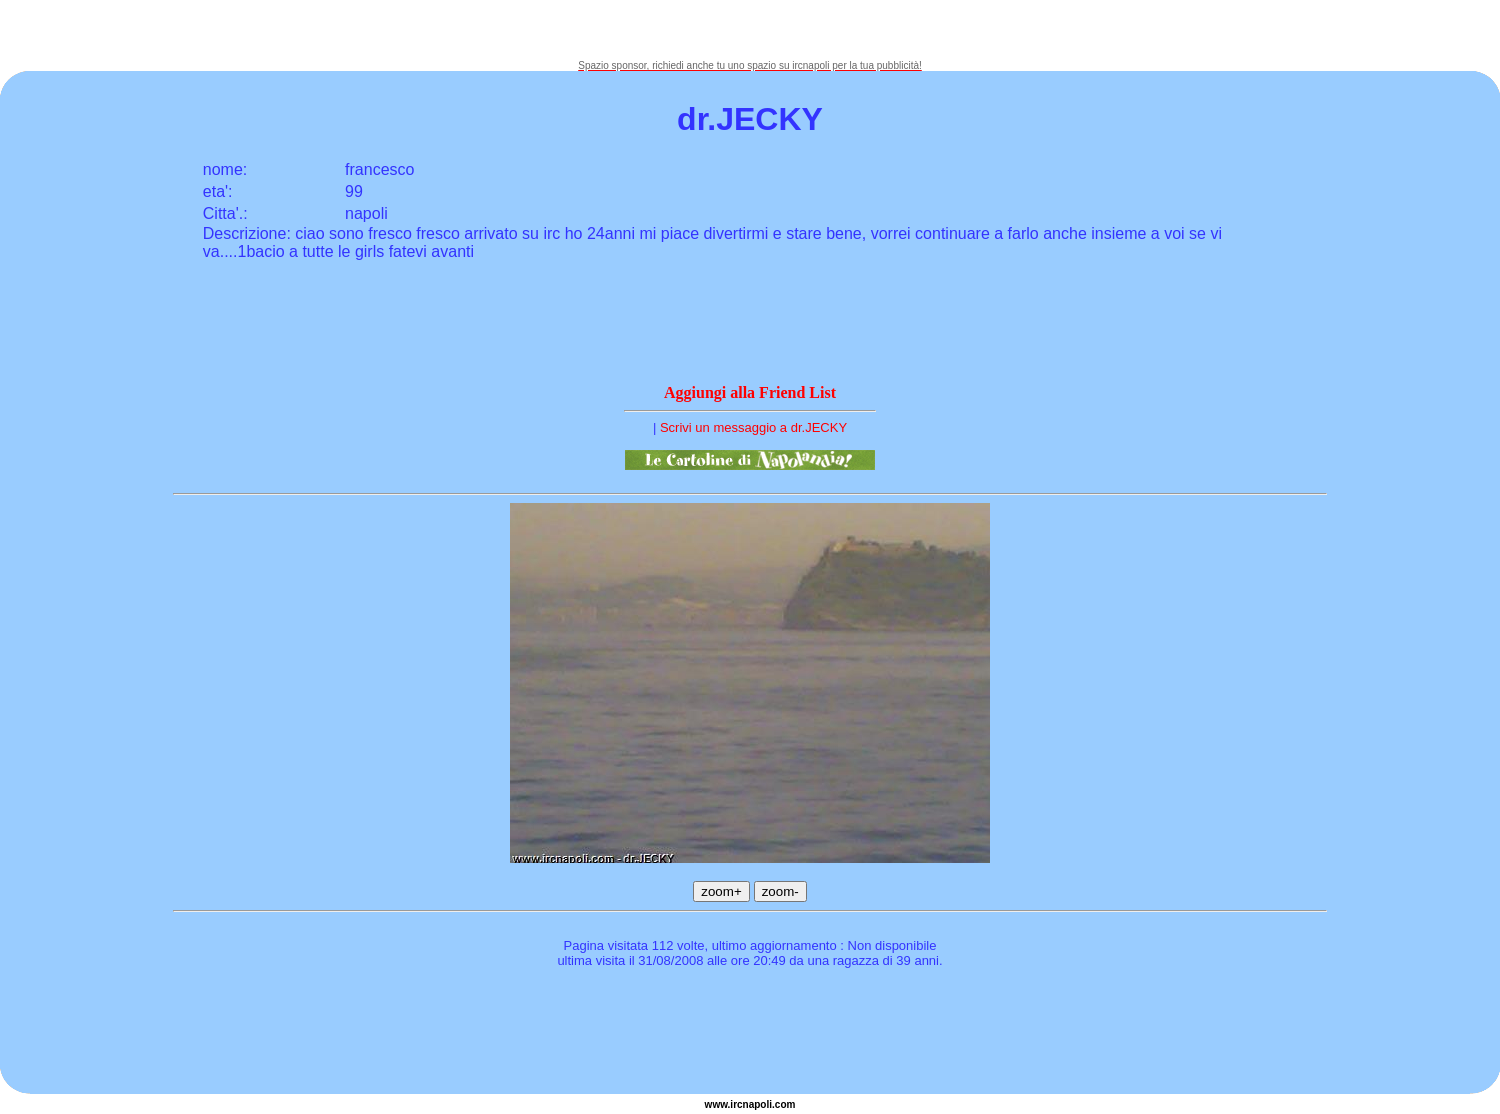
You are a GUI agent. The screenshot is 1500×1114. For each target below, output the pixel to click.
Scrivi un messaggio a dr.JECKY (753, 427)
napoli (757, 1104)
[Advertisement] (750, 30)
